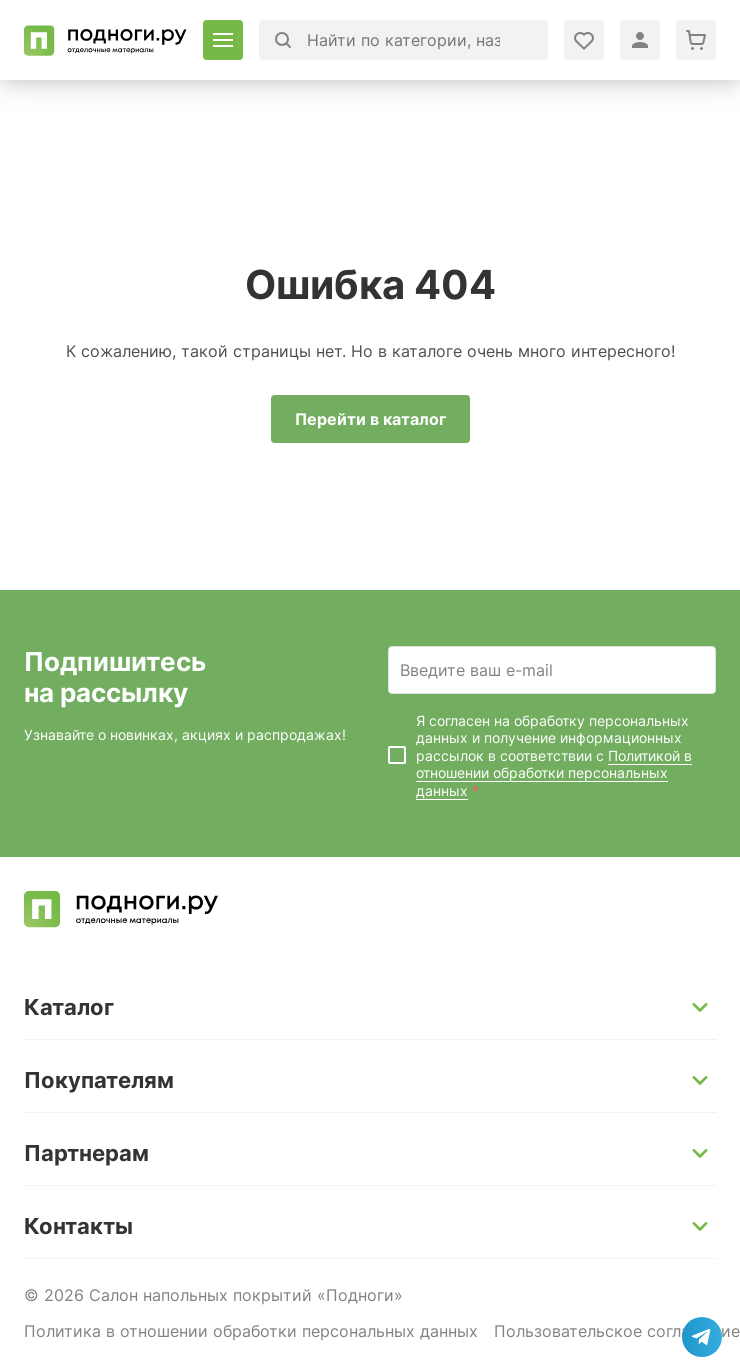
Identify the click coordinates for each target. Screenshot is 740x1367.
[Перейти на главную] (105, 40)
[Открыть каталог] (223, 40)
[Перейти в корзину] (696, 40)
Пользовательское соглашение (617, 1331)
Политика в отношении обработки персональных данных (251, 1331)
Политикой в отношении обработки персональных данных (554, 773)
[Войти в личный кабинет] (584, 40)
